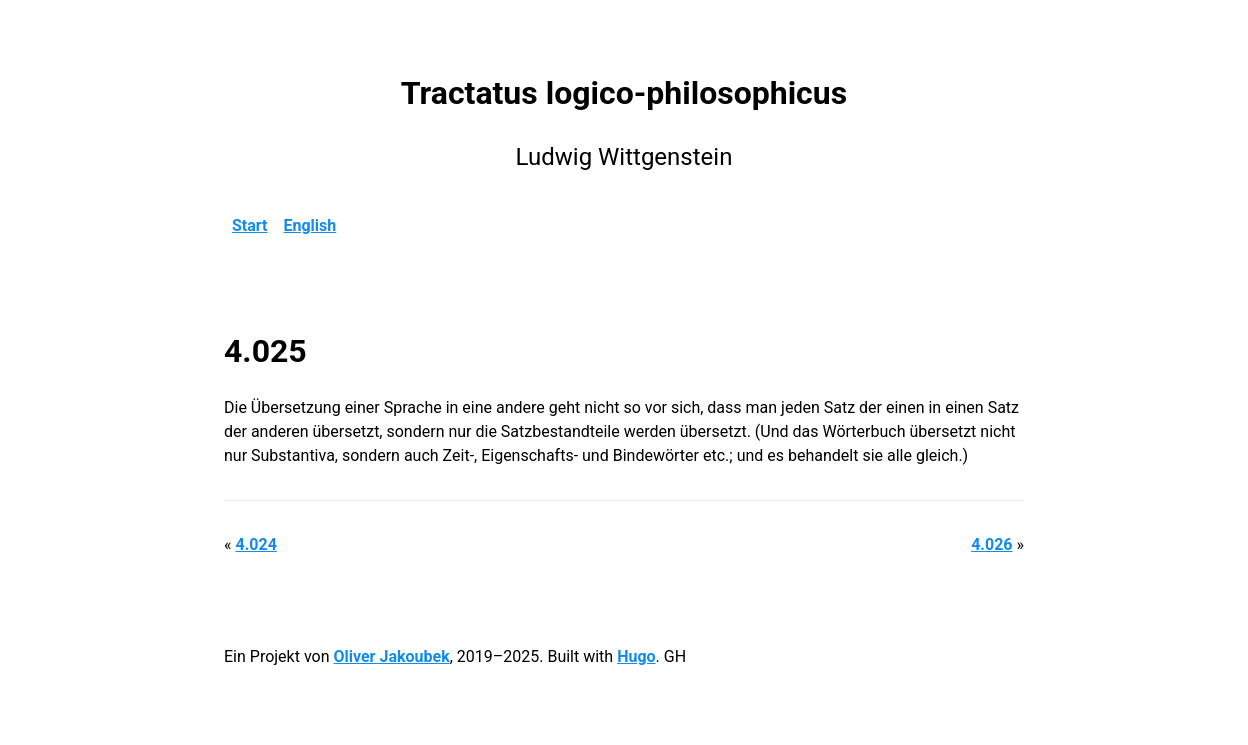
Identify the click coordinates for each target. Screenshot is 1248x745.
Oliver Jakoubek (391, 656)
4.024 (255, 544)
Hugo (636, 656)
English (310, 225)
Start (250, 225)
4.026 (991, 544)
